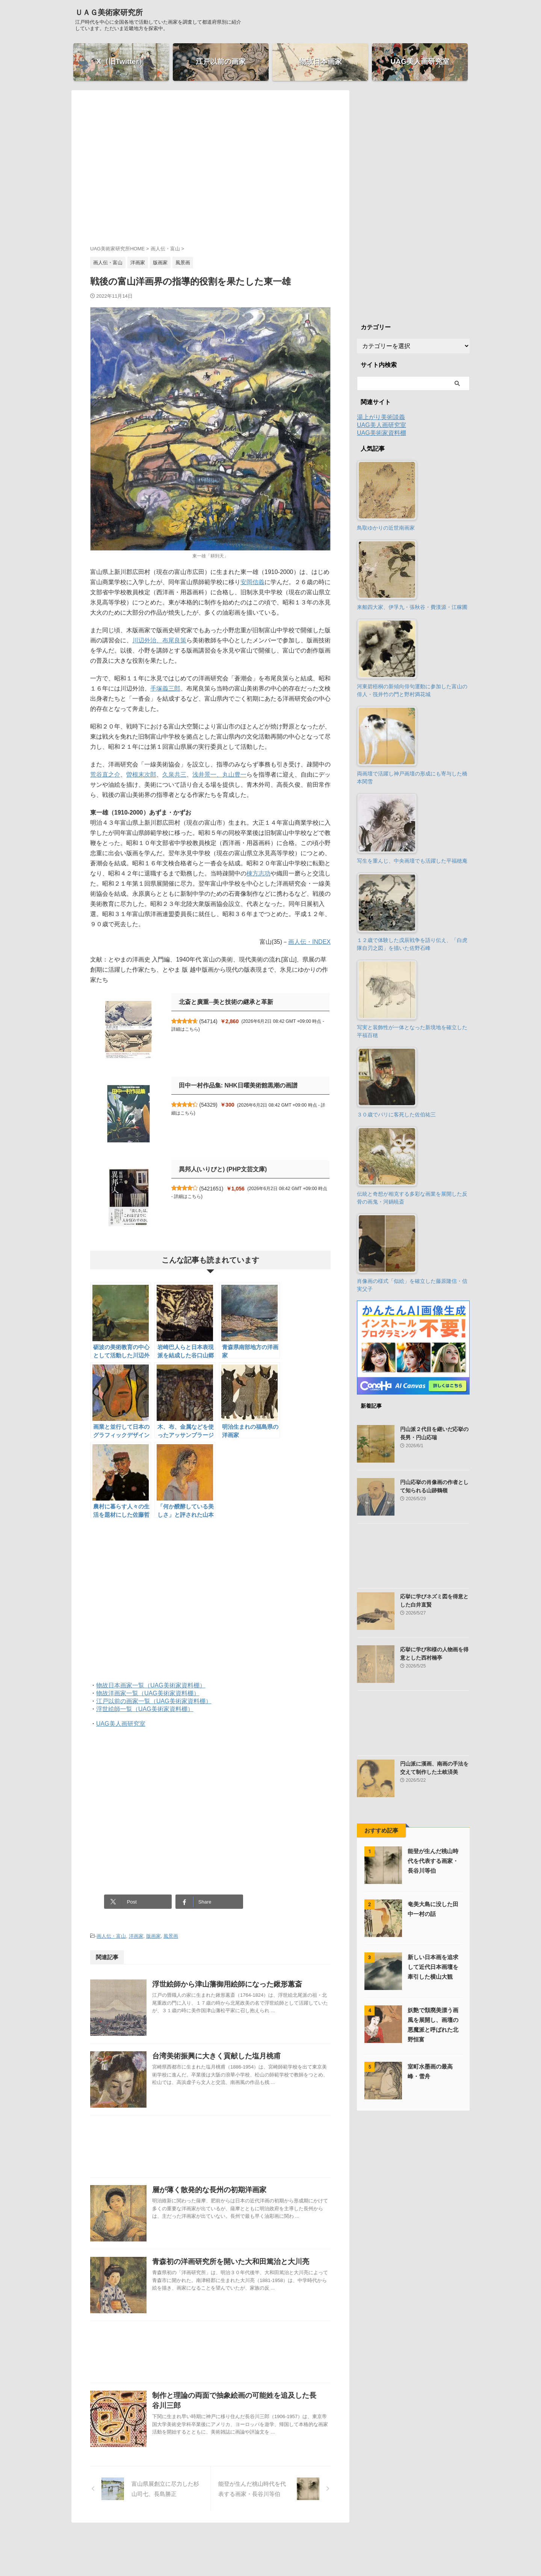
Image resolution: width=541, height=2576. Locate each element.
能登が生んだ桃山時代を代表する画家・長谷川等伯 (433, 1861)
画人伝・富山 (111, 1936)
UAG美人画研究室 (120, 1723)
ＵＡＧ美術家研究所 (109, 12)
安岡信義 (252, 582)
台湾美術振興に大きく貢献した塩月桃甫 (216, 2056)
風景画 (170, 1936)
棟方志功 (258, 873)
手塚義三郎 (165, 688)
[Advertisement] (210, 174)
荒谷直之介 (105, 774)
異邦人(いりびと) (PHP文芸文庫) (223, 1169)
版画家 (153, 1936)
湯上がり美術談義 (381, 417)
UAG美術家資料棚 (381, 433)
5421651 (211, 1189)
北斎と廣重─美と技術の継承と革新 (226, 1002)
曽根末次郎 (141, 774)
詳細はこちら (184, 1029)
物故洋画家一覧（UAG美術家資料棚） (147, 1693)
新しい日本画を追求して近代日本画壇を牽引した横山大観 (433, 1967)
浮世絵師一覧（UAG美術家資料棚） (144, 1709)
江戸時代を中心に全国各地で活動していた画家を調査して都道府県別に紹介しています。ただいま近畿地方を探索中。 (270, 2554)
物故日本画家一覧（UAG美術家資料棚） (151, 1685)
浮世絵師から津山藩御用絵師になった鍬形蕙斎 (227, 1984)
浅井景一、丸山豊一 (219, 774)
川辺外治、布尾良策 (159, 640)
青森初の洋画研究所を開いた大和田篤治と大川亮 (230, 2262)
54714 (208, 1021)
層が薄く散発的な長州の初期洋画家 (209, 2190)
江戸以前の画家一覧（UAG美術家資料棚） (154, 1701)
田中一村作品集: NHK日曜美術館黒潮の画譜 (238, 1085)
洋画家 (136, 1936)
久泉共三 (174, 774)
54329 (208, 1105)
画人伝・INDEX (309, 942)
